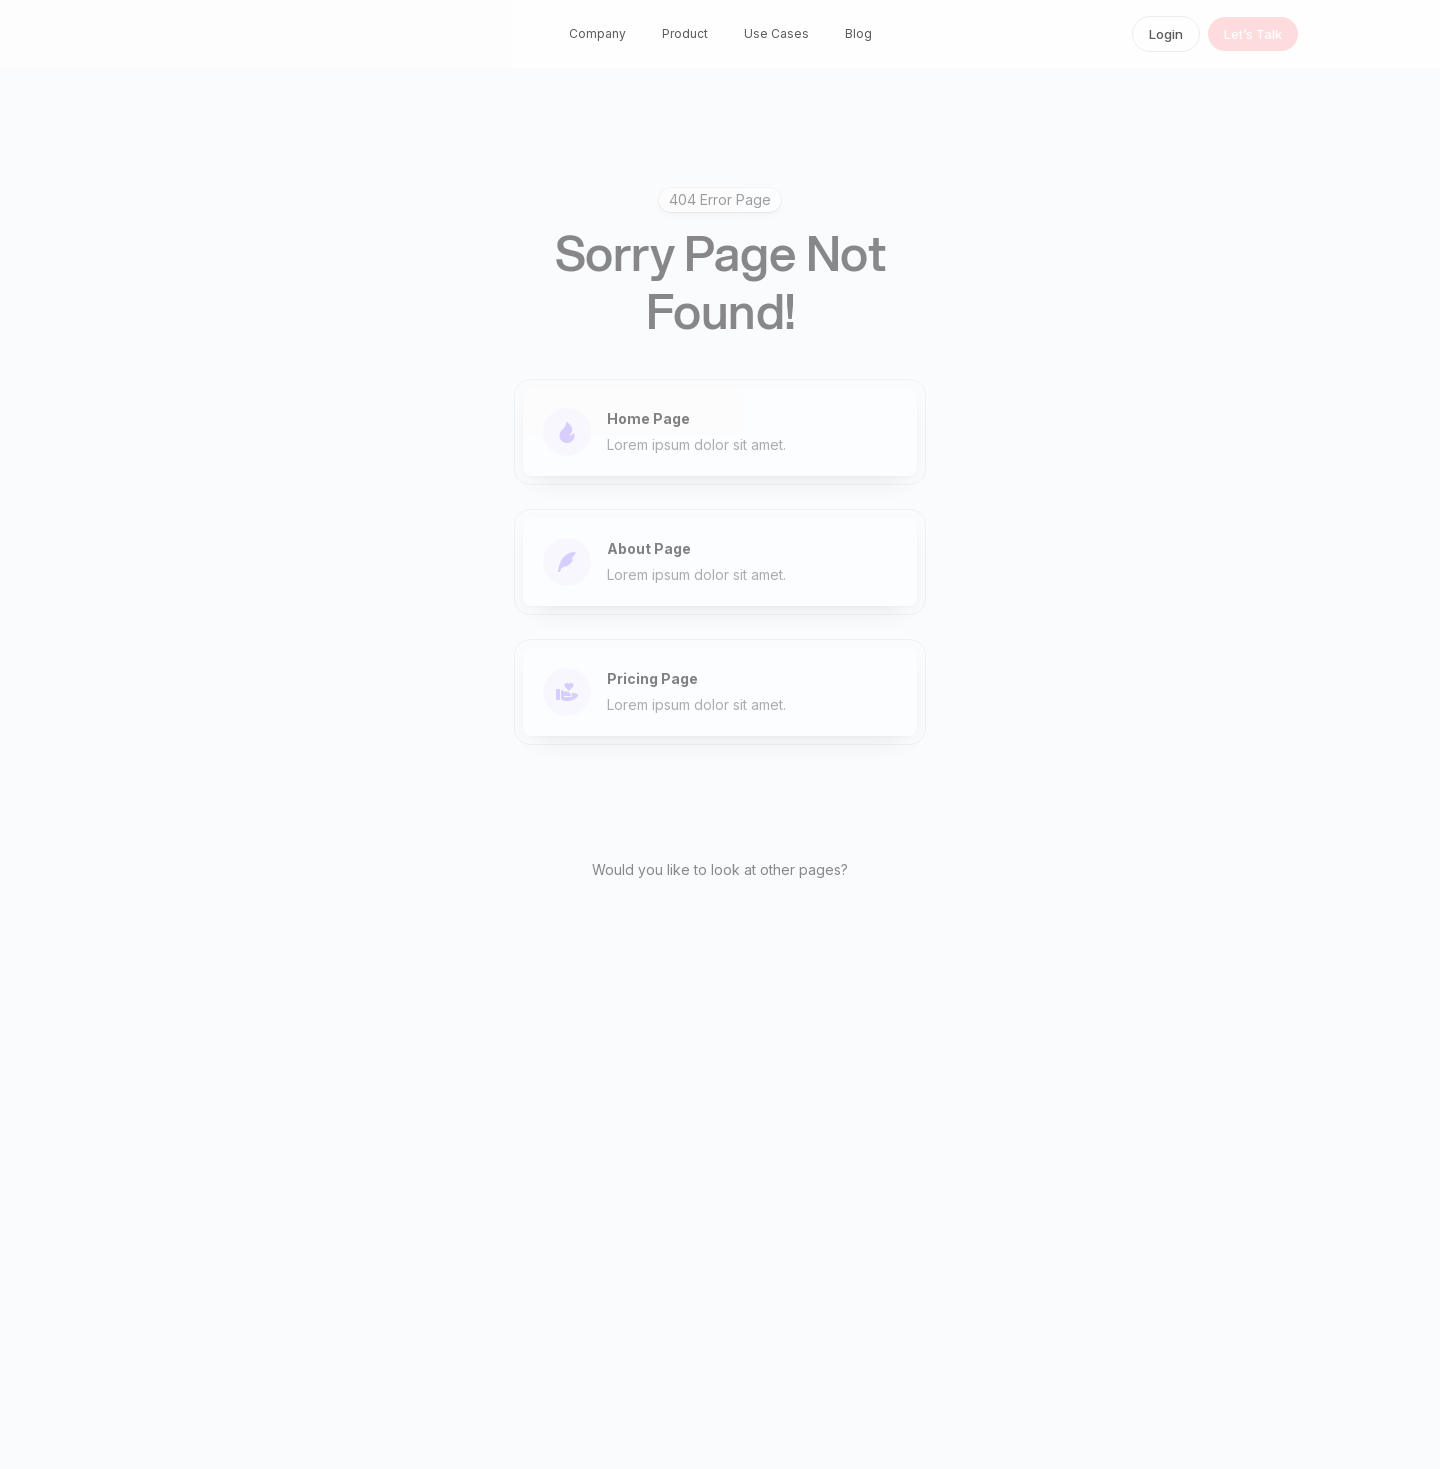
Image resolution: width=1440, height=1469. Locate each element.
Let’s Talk (1253, 34)
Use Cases (776, 33)
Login (1166, 34)
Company (597, 33)
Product (685, 33)
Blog (858, 33)
